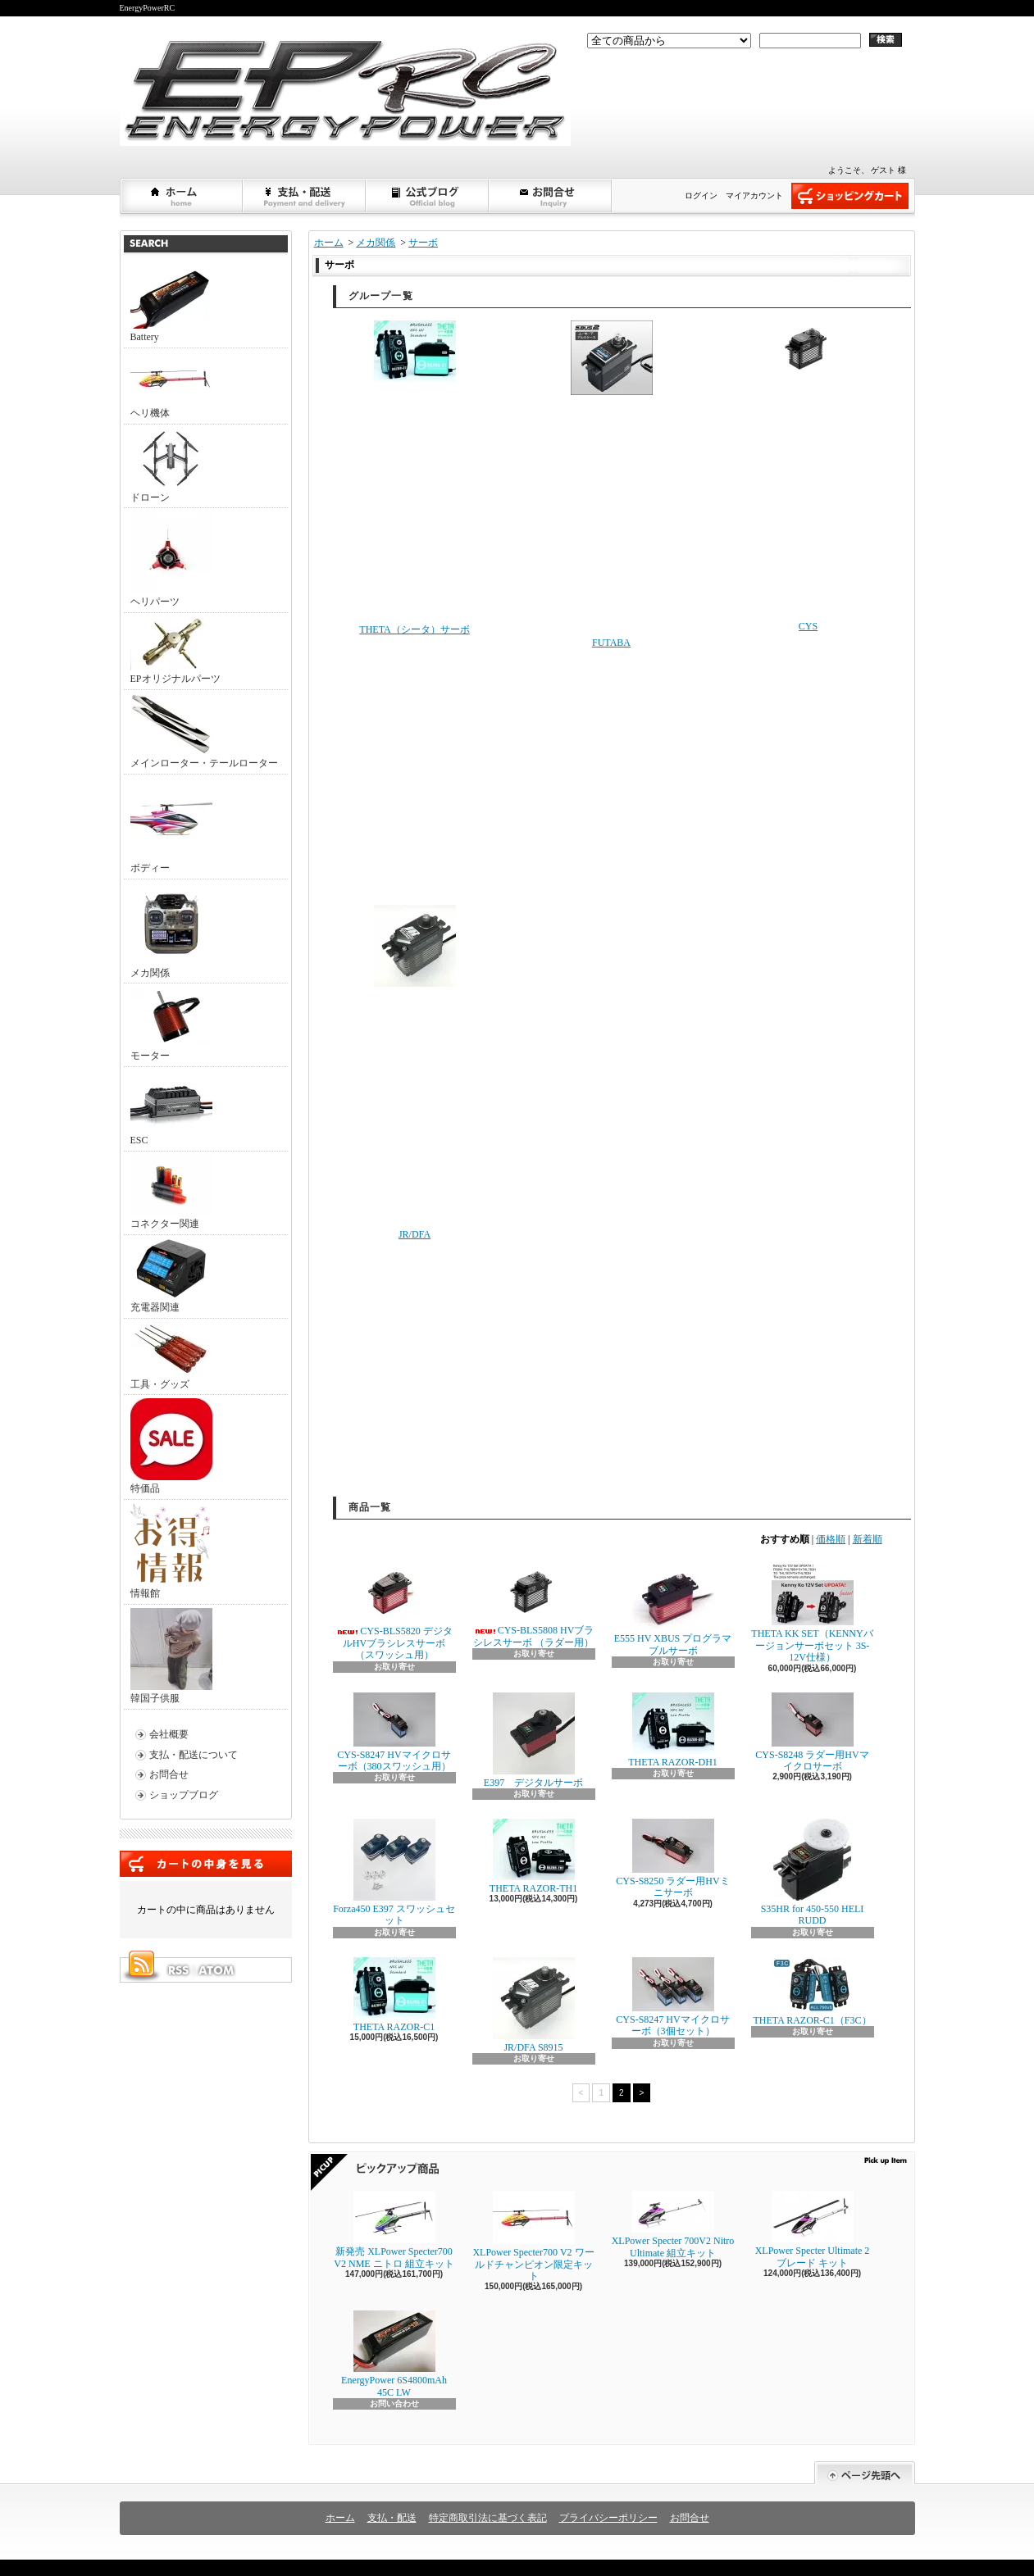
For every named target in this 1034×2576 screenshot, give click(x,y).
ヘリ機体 (171, 385)
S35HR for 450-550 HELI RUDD (812, 1872)
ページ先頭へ (864, 2473)
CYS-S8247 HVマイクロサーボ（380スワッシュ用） (393, 1732)
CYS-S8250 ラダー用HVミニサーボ (672, 1858)
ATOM (217, 1970)
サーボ (423, 242)
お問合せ (551, 196)
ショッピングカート (850, 196)
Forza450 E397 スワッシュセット (394, 1872)
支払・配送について (305, 196)
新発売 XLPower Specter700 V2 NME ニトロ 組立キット (393, 2230)
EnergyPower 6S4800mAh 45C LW (394, 2353)
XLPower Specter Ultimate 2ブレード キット (812, 2229)
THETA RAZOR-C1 (394, 1995)
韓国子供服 (171, 1656)
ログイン (701, 195)
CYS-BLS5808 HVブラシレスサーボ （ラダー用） (533, 1605)
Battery (171, 305)
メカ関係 (171, 931)
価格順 (830, 1539)
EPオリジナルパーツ (175, 650)
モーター (171, 1024)
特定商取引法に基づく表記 (488, 2518)
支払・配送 (392, 2518)
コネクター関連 (171, 1192)
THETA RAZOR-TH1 (533, 1856)
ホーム (182, 196)
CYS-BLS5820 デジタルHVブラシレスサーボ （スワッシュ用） (393, 1612)
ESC (171, 1108)
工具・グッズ (171, 1356)
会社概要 (169, 1734)
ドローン (171, 465)
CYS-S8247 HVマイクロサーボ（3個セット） (672, 1997)
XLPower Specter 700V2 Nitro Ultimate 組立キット (673, 2224)
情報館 (170, 1551)
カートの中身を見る (206, 1864)
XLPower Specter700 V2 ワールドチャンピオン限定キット (533, 2236)
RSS (178, 1970)
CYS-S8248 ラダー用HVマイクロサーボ (811, 1732)
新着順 (867, 1539)
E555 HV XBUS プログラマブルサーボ (672, 1610)
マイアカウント (754, 195)
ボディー (171, 826)
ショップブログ (428, 196)
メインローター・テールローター (204, 731)
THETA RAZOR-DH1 (672, 1730)
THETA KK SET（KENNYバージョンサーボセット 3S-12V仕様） (811, 1613)
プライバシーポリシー (608, 2518)
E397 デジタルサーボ (533, 1740)
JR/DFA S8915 (534, 2005)
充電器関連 (171, 1275)
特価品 (171, 1446)
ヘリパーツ (171, 559)
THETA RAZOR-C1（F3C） (812, 1991)
